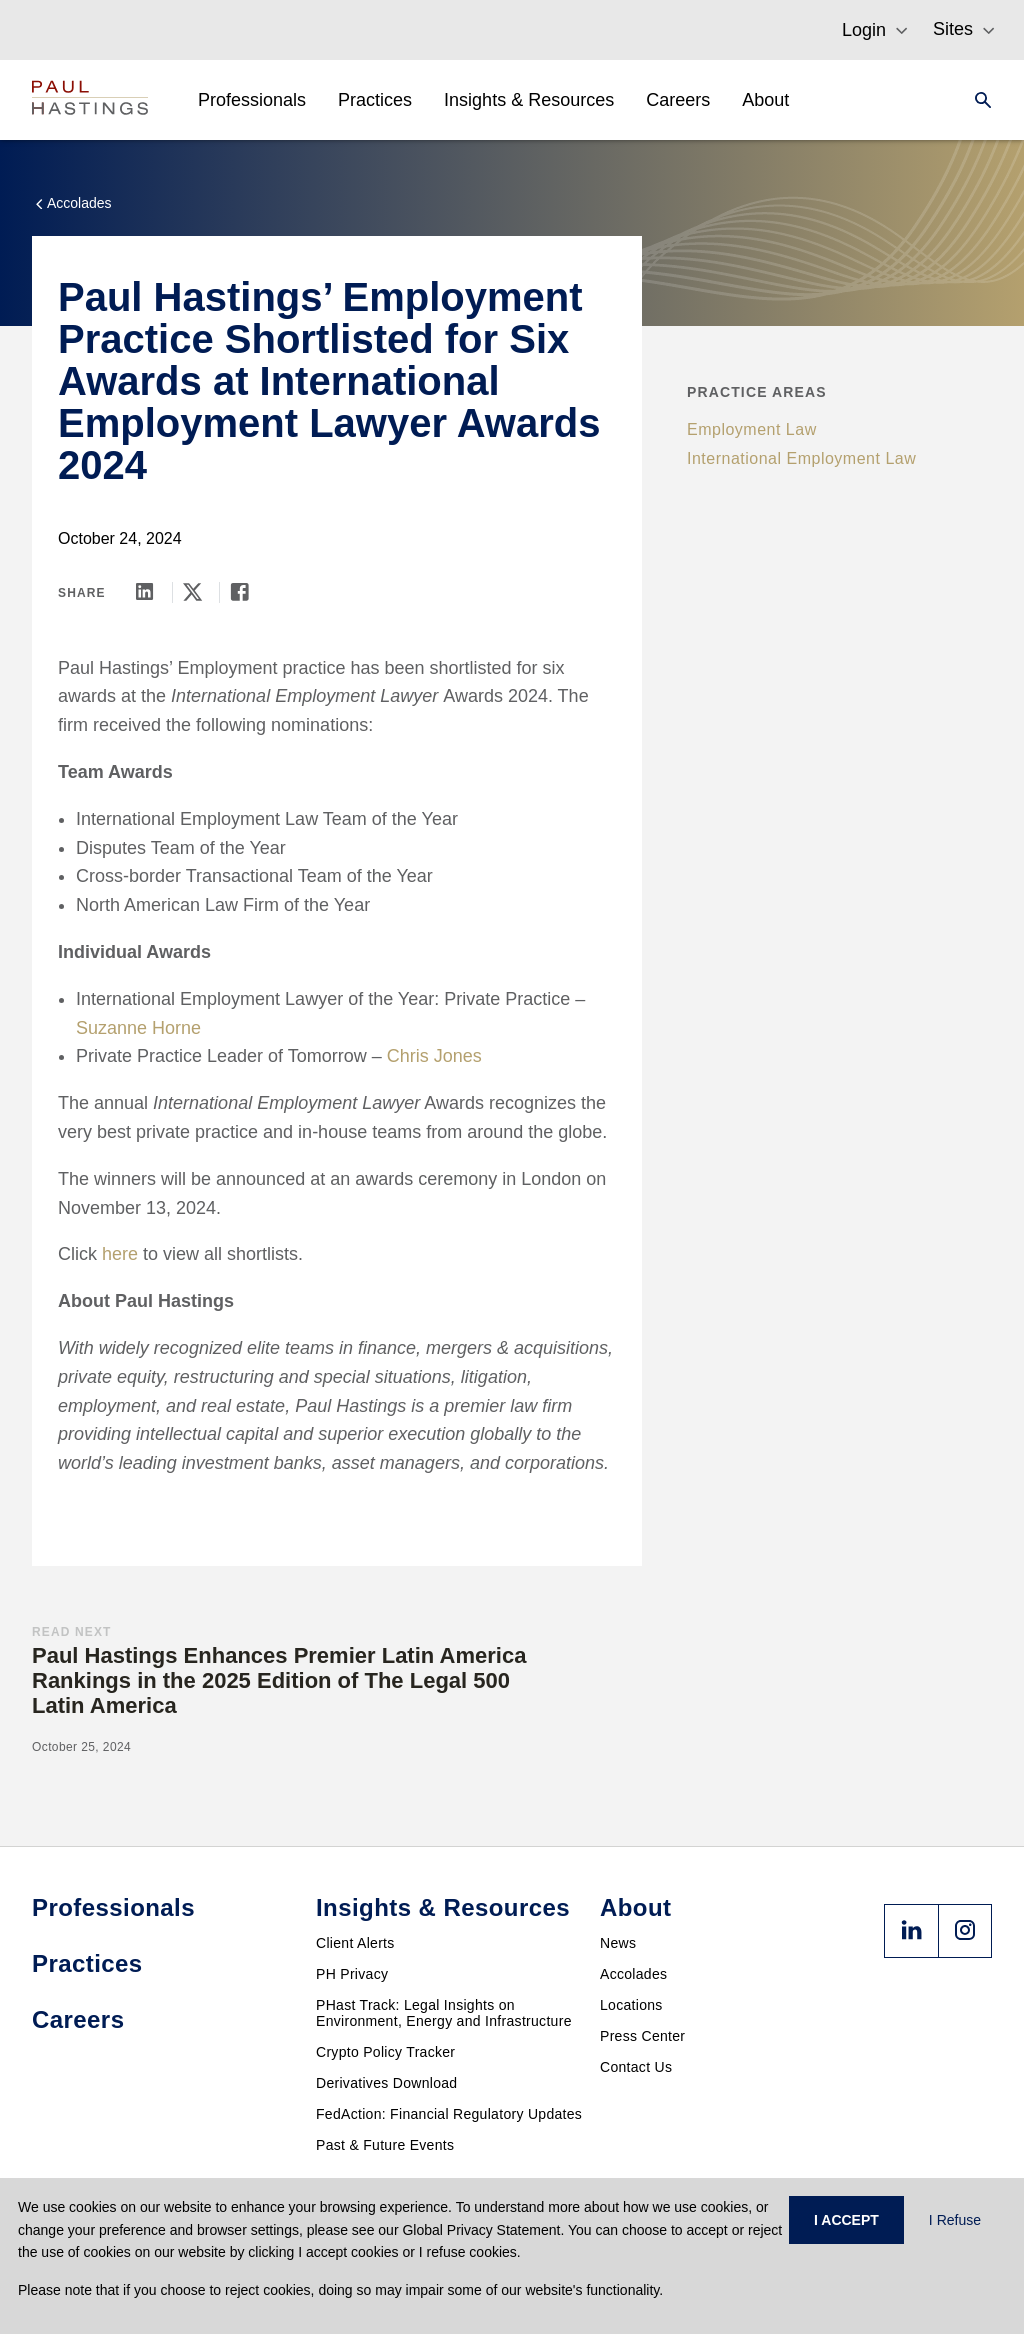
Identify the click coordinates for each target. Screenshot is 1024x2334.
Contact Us (636, 2067)
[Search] (977, 100)
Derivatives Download (386, 2083)
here (120, 1254)
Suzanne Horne (138, 1028)
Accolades (633, 1974)
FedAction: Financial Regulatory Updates (449, 2114)
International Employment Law (801, 458)
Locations (631, 2005)
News (618, 1943)
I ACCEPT (846, 2220)
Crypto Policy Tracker (385, 2052)
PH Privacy (352, 1974)
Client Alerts (355, 1943)
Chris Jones (434, 1056)
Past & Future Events (385, 2145)
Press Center (642, 2036)
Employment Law (752, 429)
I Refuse (955, 2220)
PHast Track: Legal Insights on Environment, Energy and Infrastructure (444, 2013)
